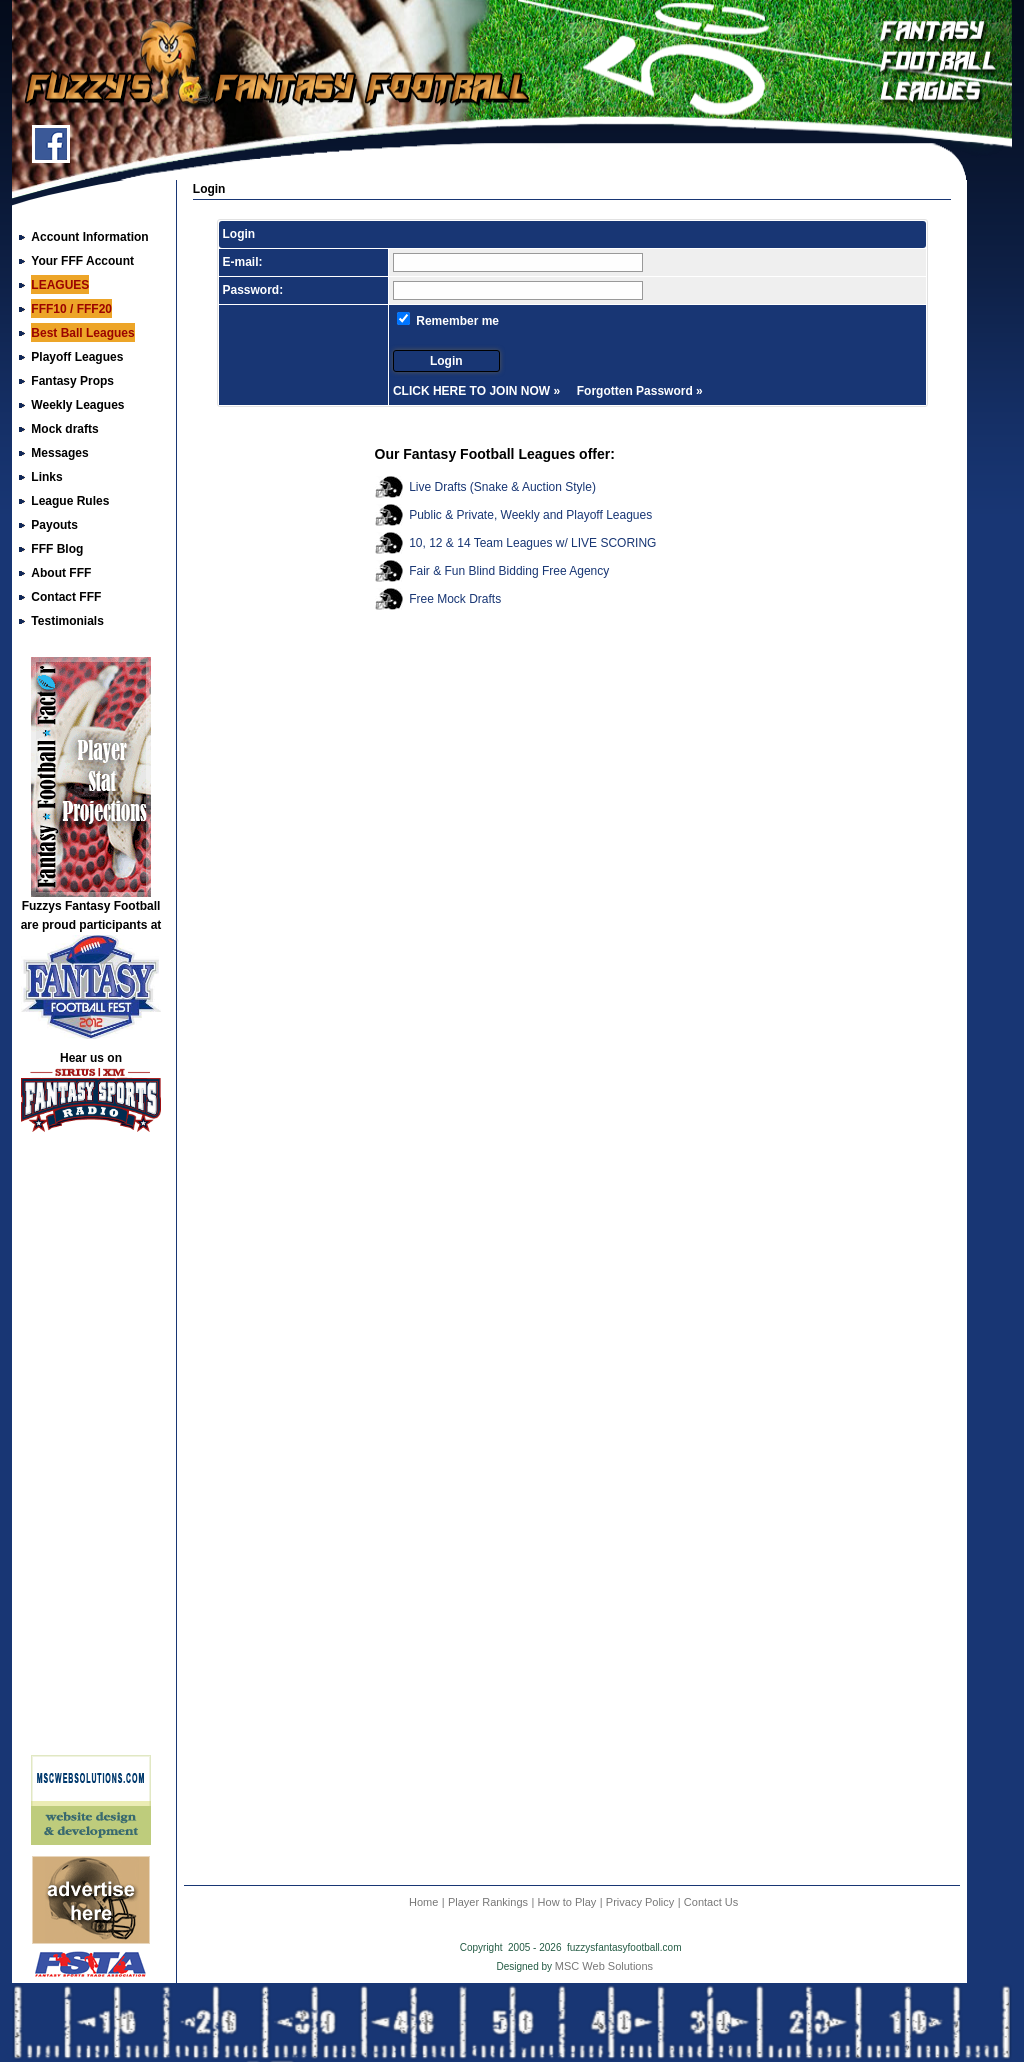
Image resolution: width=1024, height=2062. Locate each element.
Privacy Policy (640, 1902)
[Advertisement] (91, 1451)
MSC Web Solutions (604, 1966)
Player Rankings (488, 1902)
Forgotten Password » (640, 391)
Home (423, 1902)
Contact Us (711, 1902)
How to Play (567, 1902)
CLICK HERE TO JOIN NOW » (476, 391)
